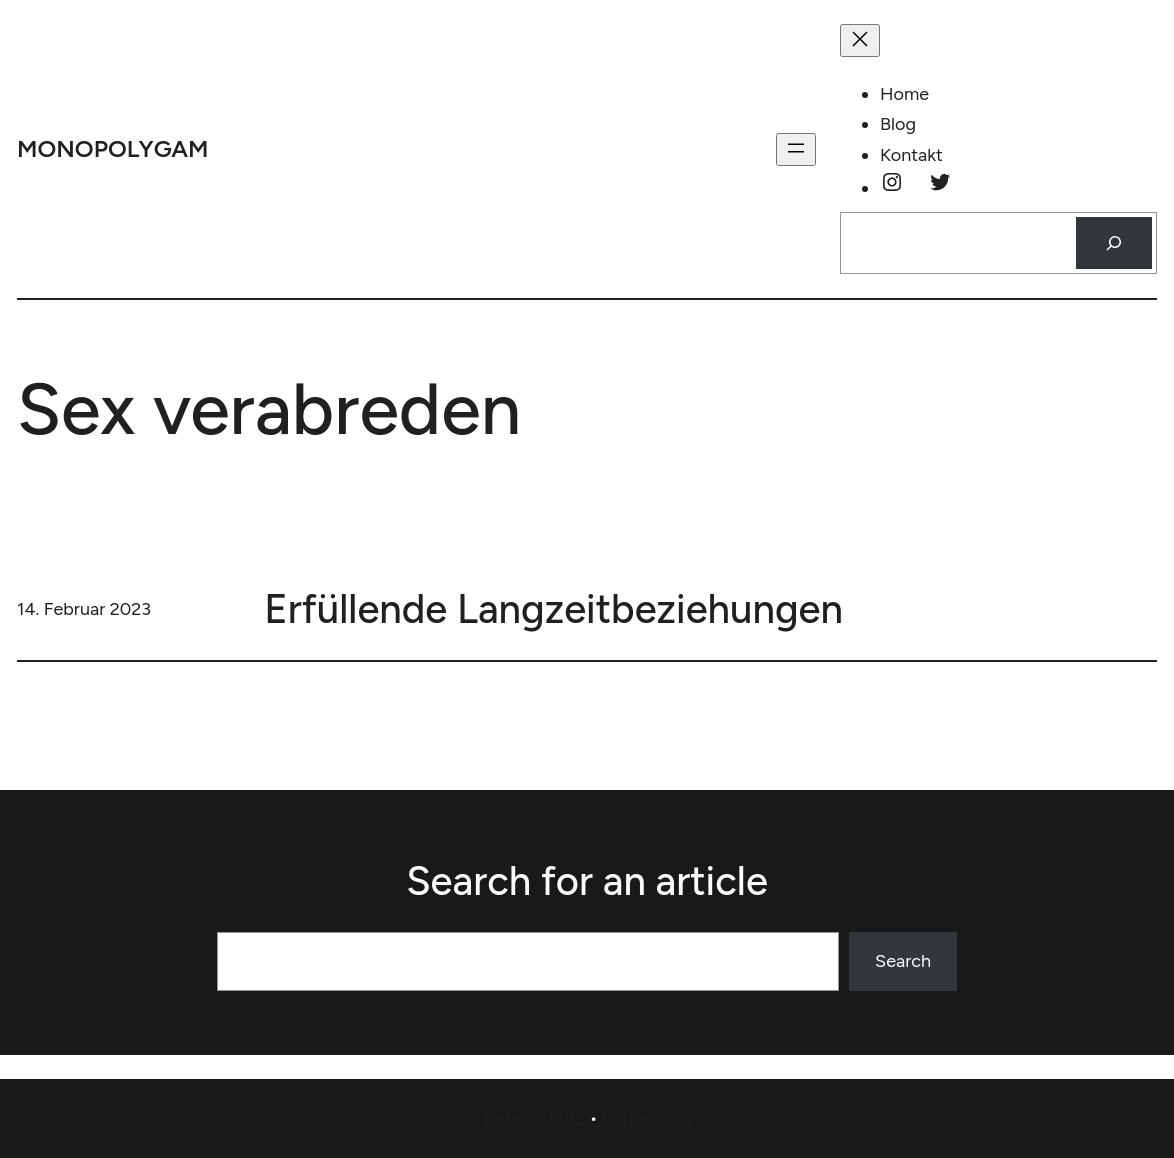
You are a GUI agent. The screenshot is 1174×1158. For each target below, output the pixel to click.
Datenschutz (534, 1118)
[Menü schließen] (860, 40)
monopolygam (113, 148)
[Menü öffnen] (796, 149)
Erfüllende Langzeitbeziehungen (553, 609)
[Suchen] (1114, 243)
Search (903, 961)
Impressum (646, 1118)
